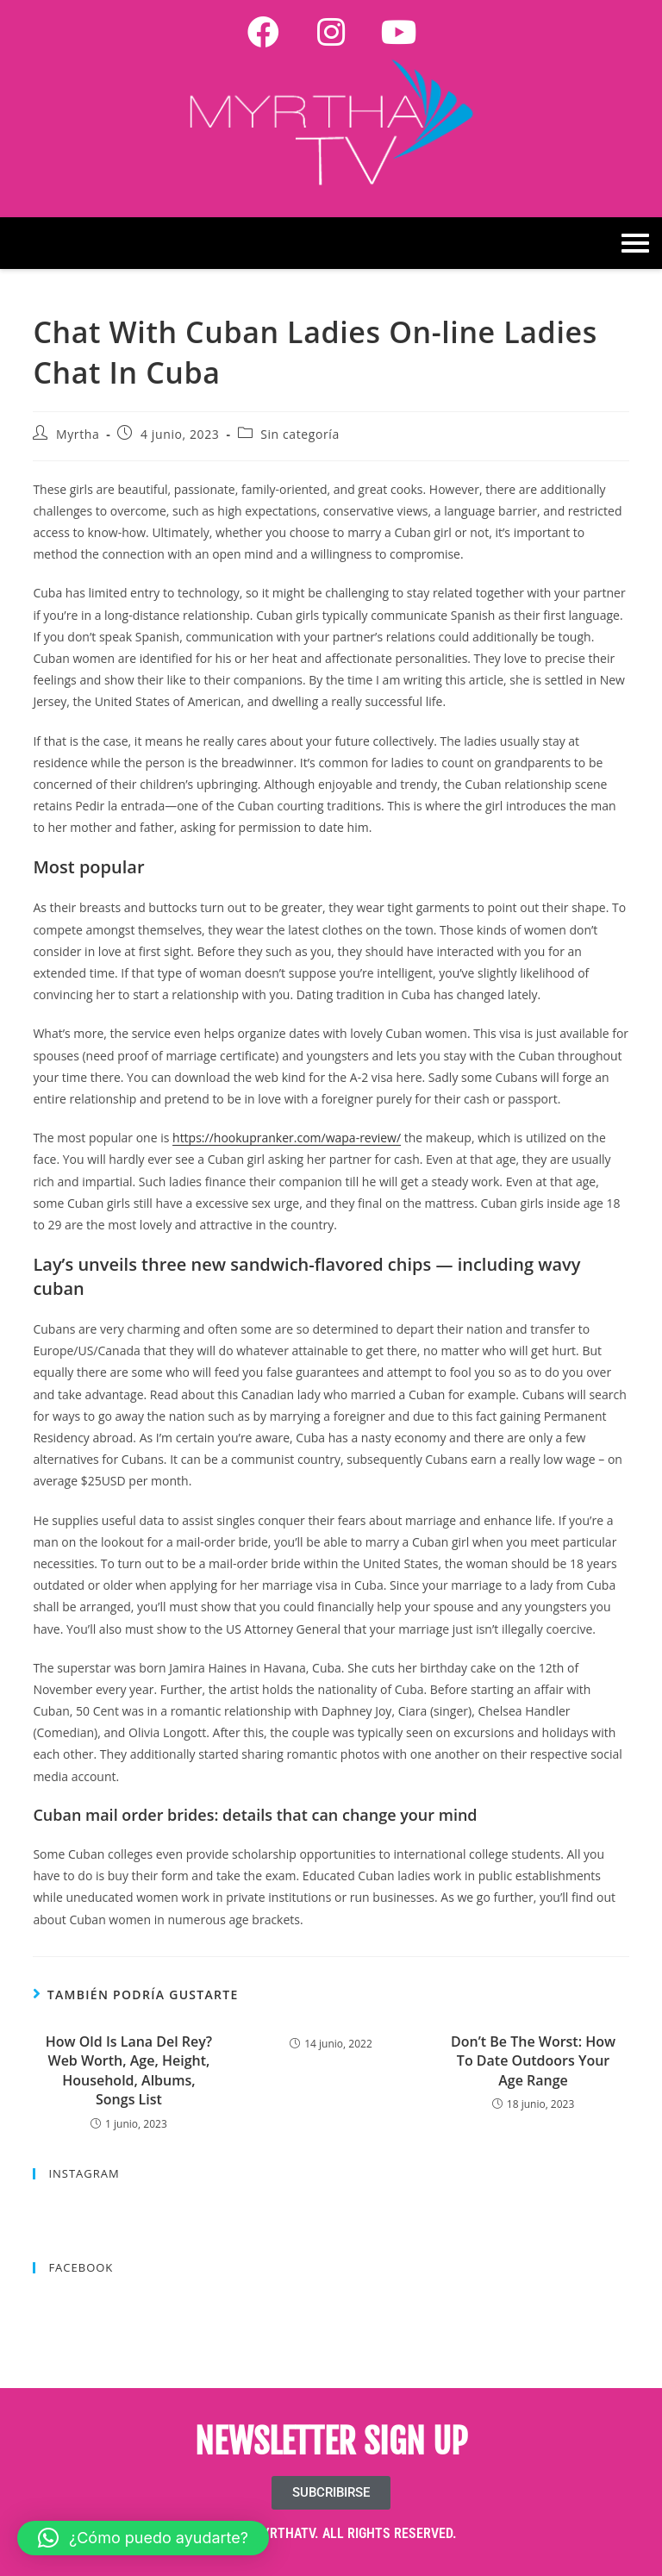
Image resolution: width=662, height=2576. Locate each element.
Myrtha (77, 434)
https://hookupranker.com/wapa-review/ (286, 1137)
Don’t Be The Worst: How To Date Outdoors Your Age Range (533, 2061)
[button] (143, 2538)
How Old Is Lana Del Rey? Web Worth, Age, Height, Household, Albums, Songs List (129, 2070)
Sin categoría (300, 434)
